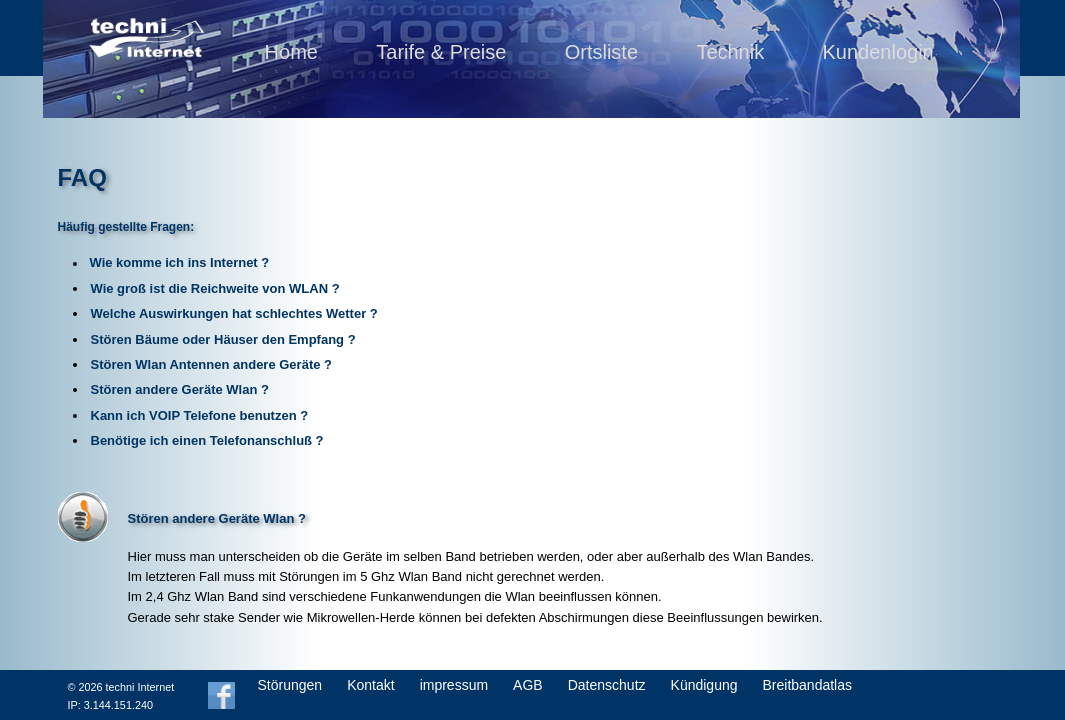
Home (291, 52)
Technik (730, 52)
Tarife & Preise (441, 52)
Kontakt (370, 685)
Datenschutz (607, 685)
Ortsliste (601, 52)
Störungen (290, 685)
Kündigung (704, 685)
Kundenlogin (878, 52)
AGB (528, 685)
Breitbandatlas (808, 685)
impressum (454, 685)
